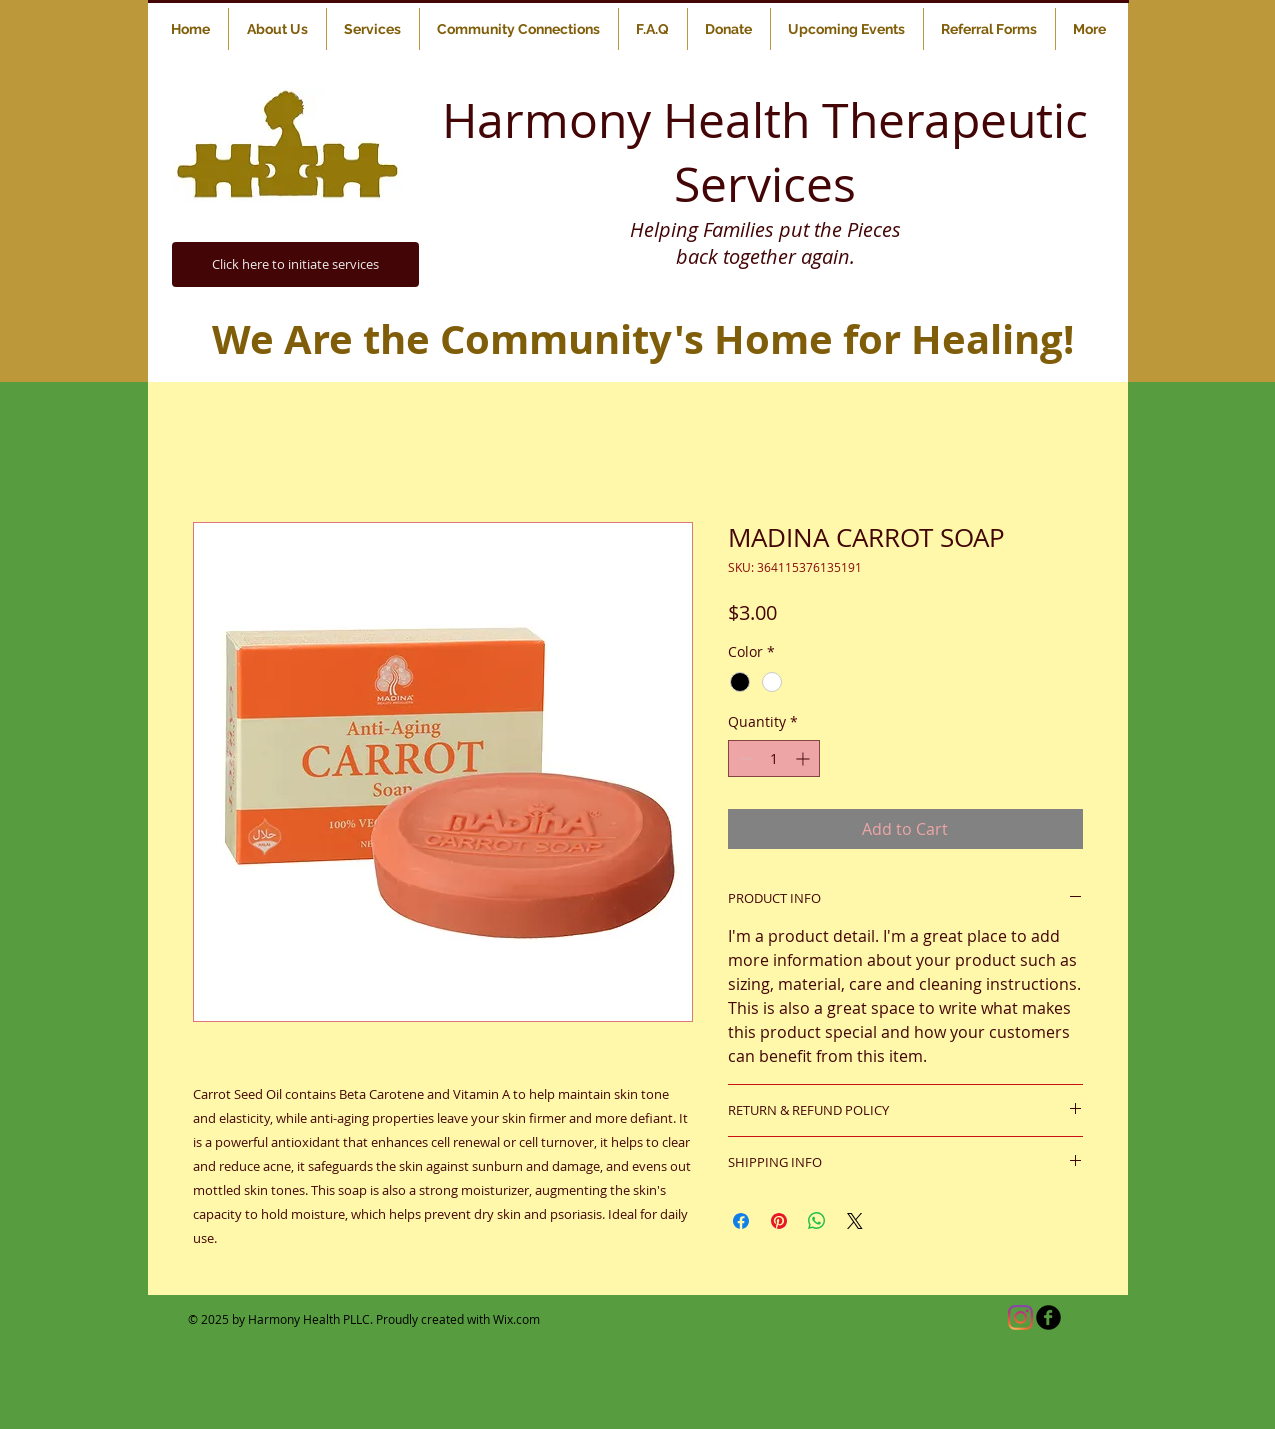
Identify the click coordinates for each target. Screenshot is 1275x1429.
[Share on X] (855, 1221)
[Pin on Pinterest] (779, 1221)
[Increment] (804, 758)
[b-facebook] (1048, 1317)
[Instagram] (1020, 1317)
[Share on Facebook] (741, 1221)
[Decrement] (743, 758)
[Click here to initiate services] (295, 264)
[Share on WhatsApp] (817, 1221)
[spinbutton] (774, 758)
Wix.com (516, 1319)
